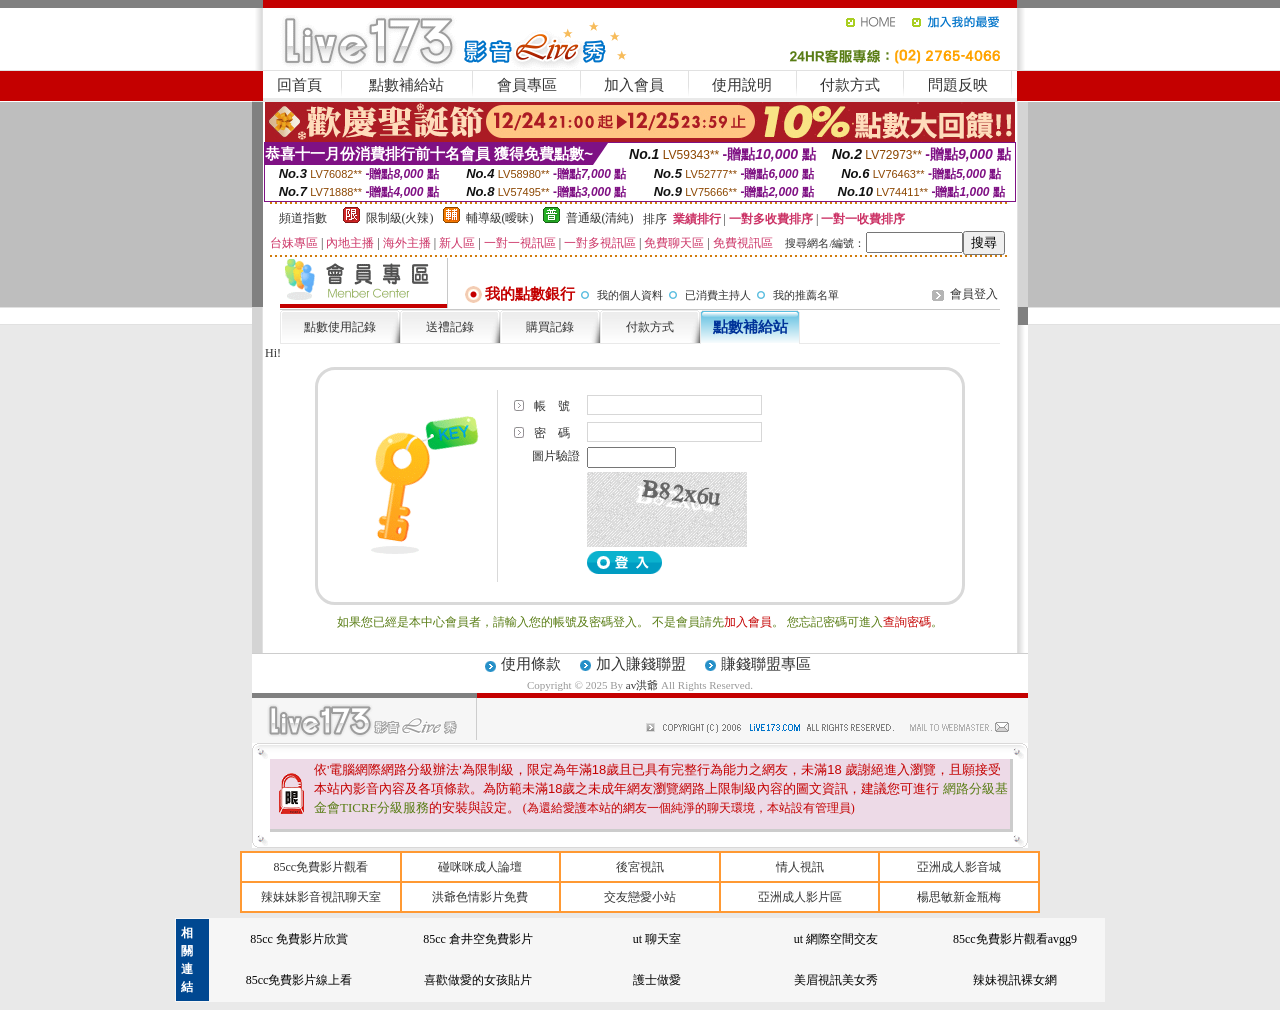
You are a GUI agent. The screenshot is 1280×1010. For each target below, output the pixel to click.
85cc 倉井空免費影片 (478, 939)
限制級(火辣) (400, 218)
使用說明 (742, 85)
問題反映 (958, 85)
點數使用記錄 (340, 327)
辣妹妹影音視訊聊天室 (321, 897)
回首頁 (299, 85)
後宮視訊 (640, 867)
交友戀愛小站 (640, 897)
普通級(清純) (600, 218)
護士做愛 (657, 980)
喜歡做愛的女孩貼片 (478, 980)
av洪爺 (643, 685)
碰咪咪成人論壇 (480, 867)
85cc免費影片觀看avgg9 (1015, 939)
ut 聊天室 (657, 939)
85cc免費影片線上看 (299, 980)
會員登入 (974, 294)
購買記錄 (550, 327)
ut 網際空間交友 (836, 939)
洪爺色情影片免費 (480, 897)
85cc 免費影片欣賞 (299, 939)
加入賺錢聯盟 (641, 664)
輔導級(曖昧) (500, 218)
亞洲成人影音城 (959, 867)
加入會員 (634, 85)
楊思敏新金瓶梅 (959, 897)
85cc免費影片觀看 (320, 867)
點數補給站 (406, 85)
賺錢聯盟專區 (766, 664)
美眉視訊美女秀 (836, 980)
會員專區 (527, 85)
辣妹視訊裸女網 (1015, 980)
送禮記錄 (450, 327)
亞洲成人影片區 (800, 897)
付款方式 (850, 85)
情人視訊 (800, 867)
